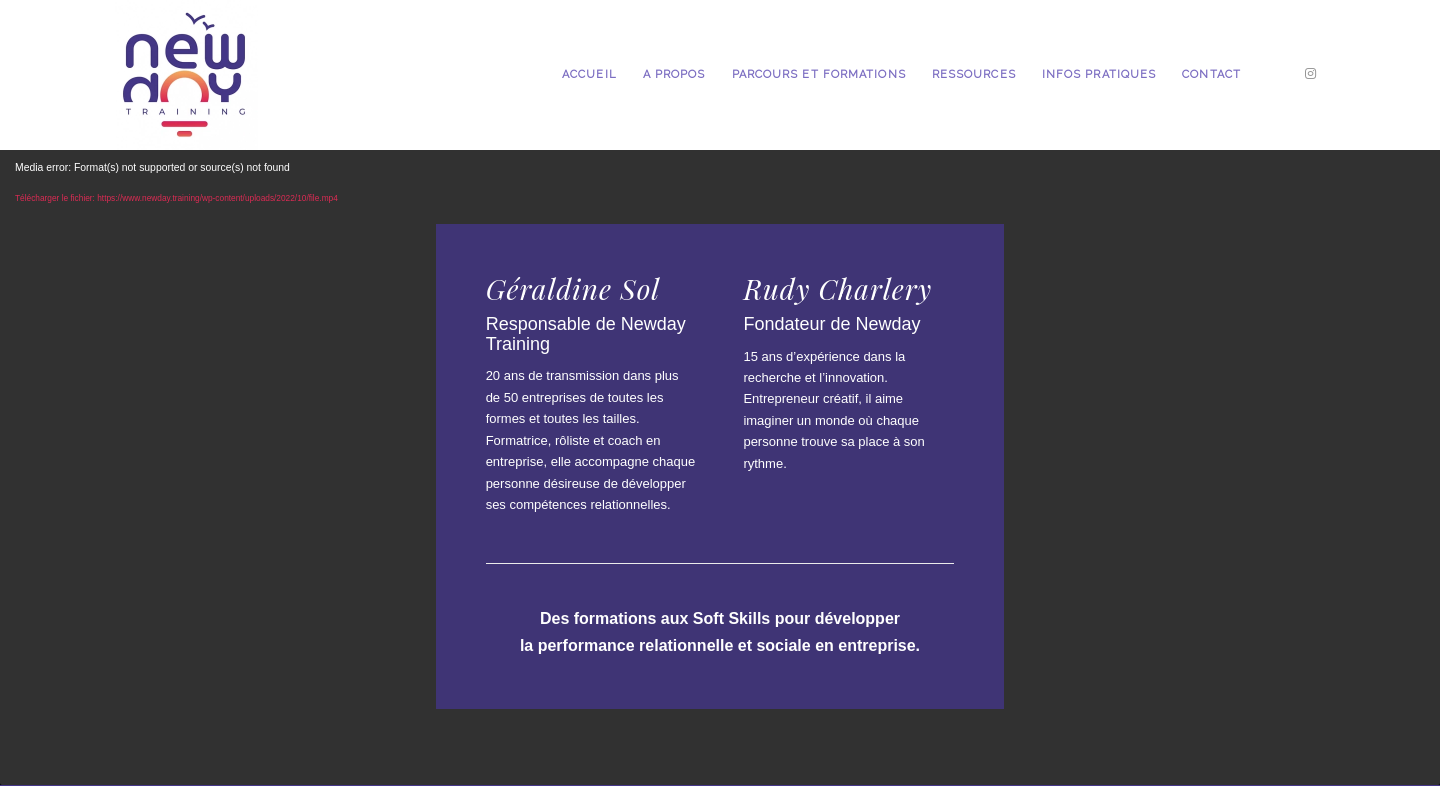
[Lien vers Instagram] (1310, 74)
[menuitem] (589, 75)
